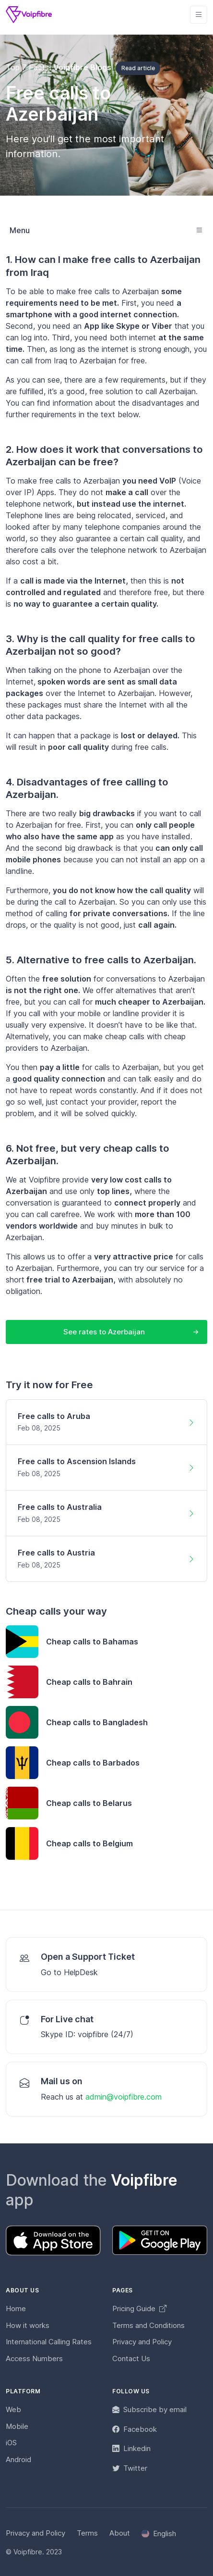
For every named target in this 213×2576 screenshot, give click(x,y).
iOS (11, 2442)
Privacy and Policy (142, 2341)
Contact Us (131, 2358)
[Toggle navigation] (198, 15)
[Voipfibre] (29, 14)
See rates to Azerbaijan (104, 1331)
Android (18, 2459)
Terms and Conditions (148, 2325)
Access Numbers (34, 2358)
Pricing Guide (139, 2308)
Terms (87, 2533)
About (119, 2533)
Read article (138, 68)
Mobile (17, 2426)
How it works (27, 2325)
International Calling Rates (49, 2341)
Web (13, 2409)
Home (16, 2308)
